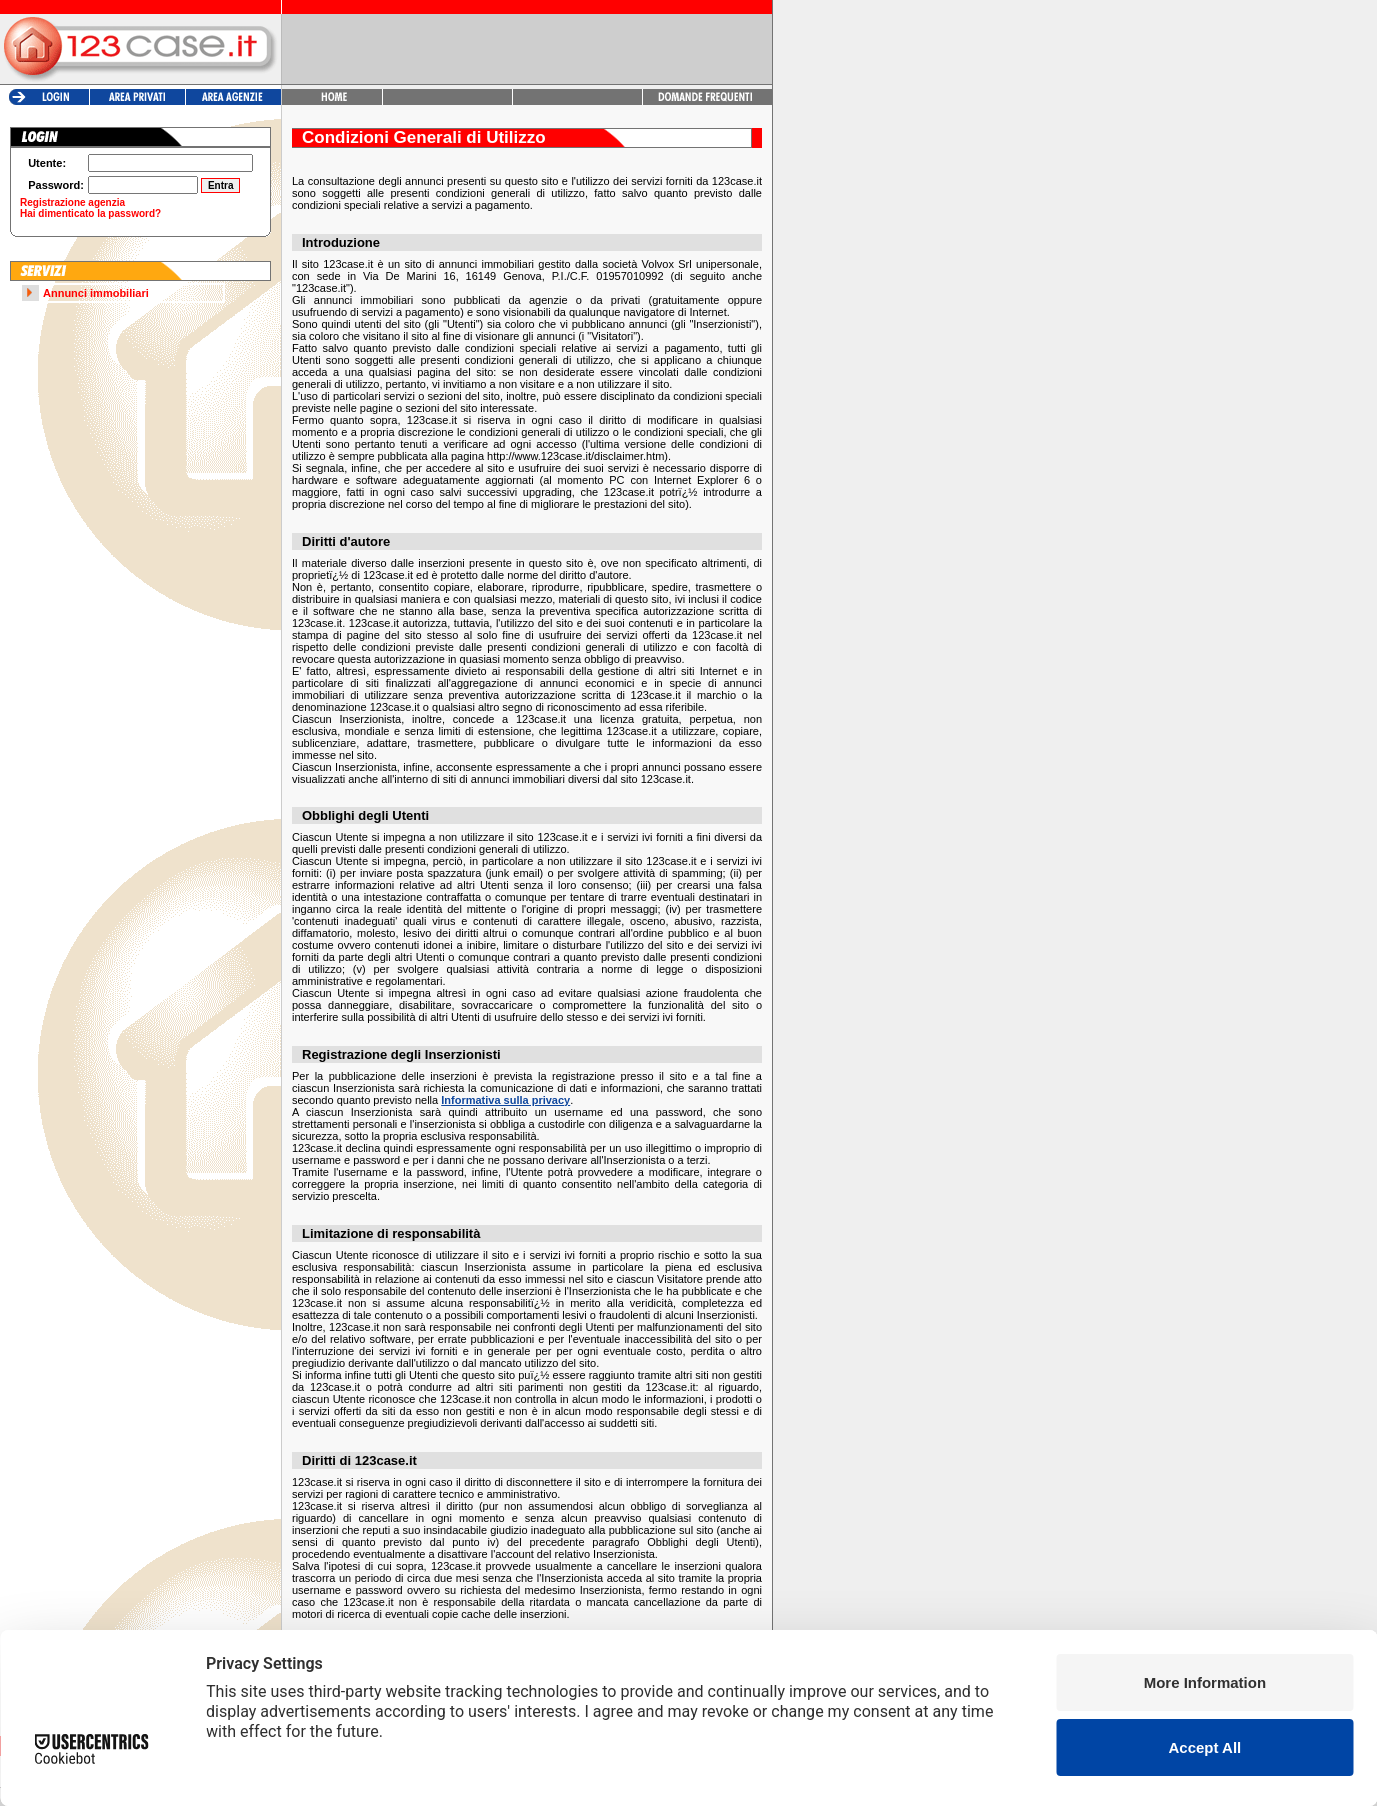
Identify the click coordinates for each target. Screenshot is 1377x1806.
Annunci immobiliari (96, 293)
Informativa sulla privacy (505, 1100)
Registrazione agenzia (72, 202)
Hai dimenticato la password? (90, 213)
